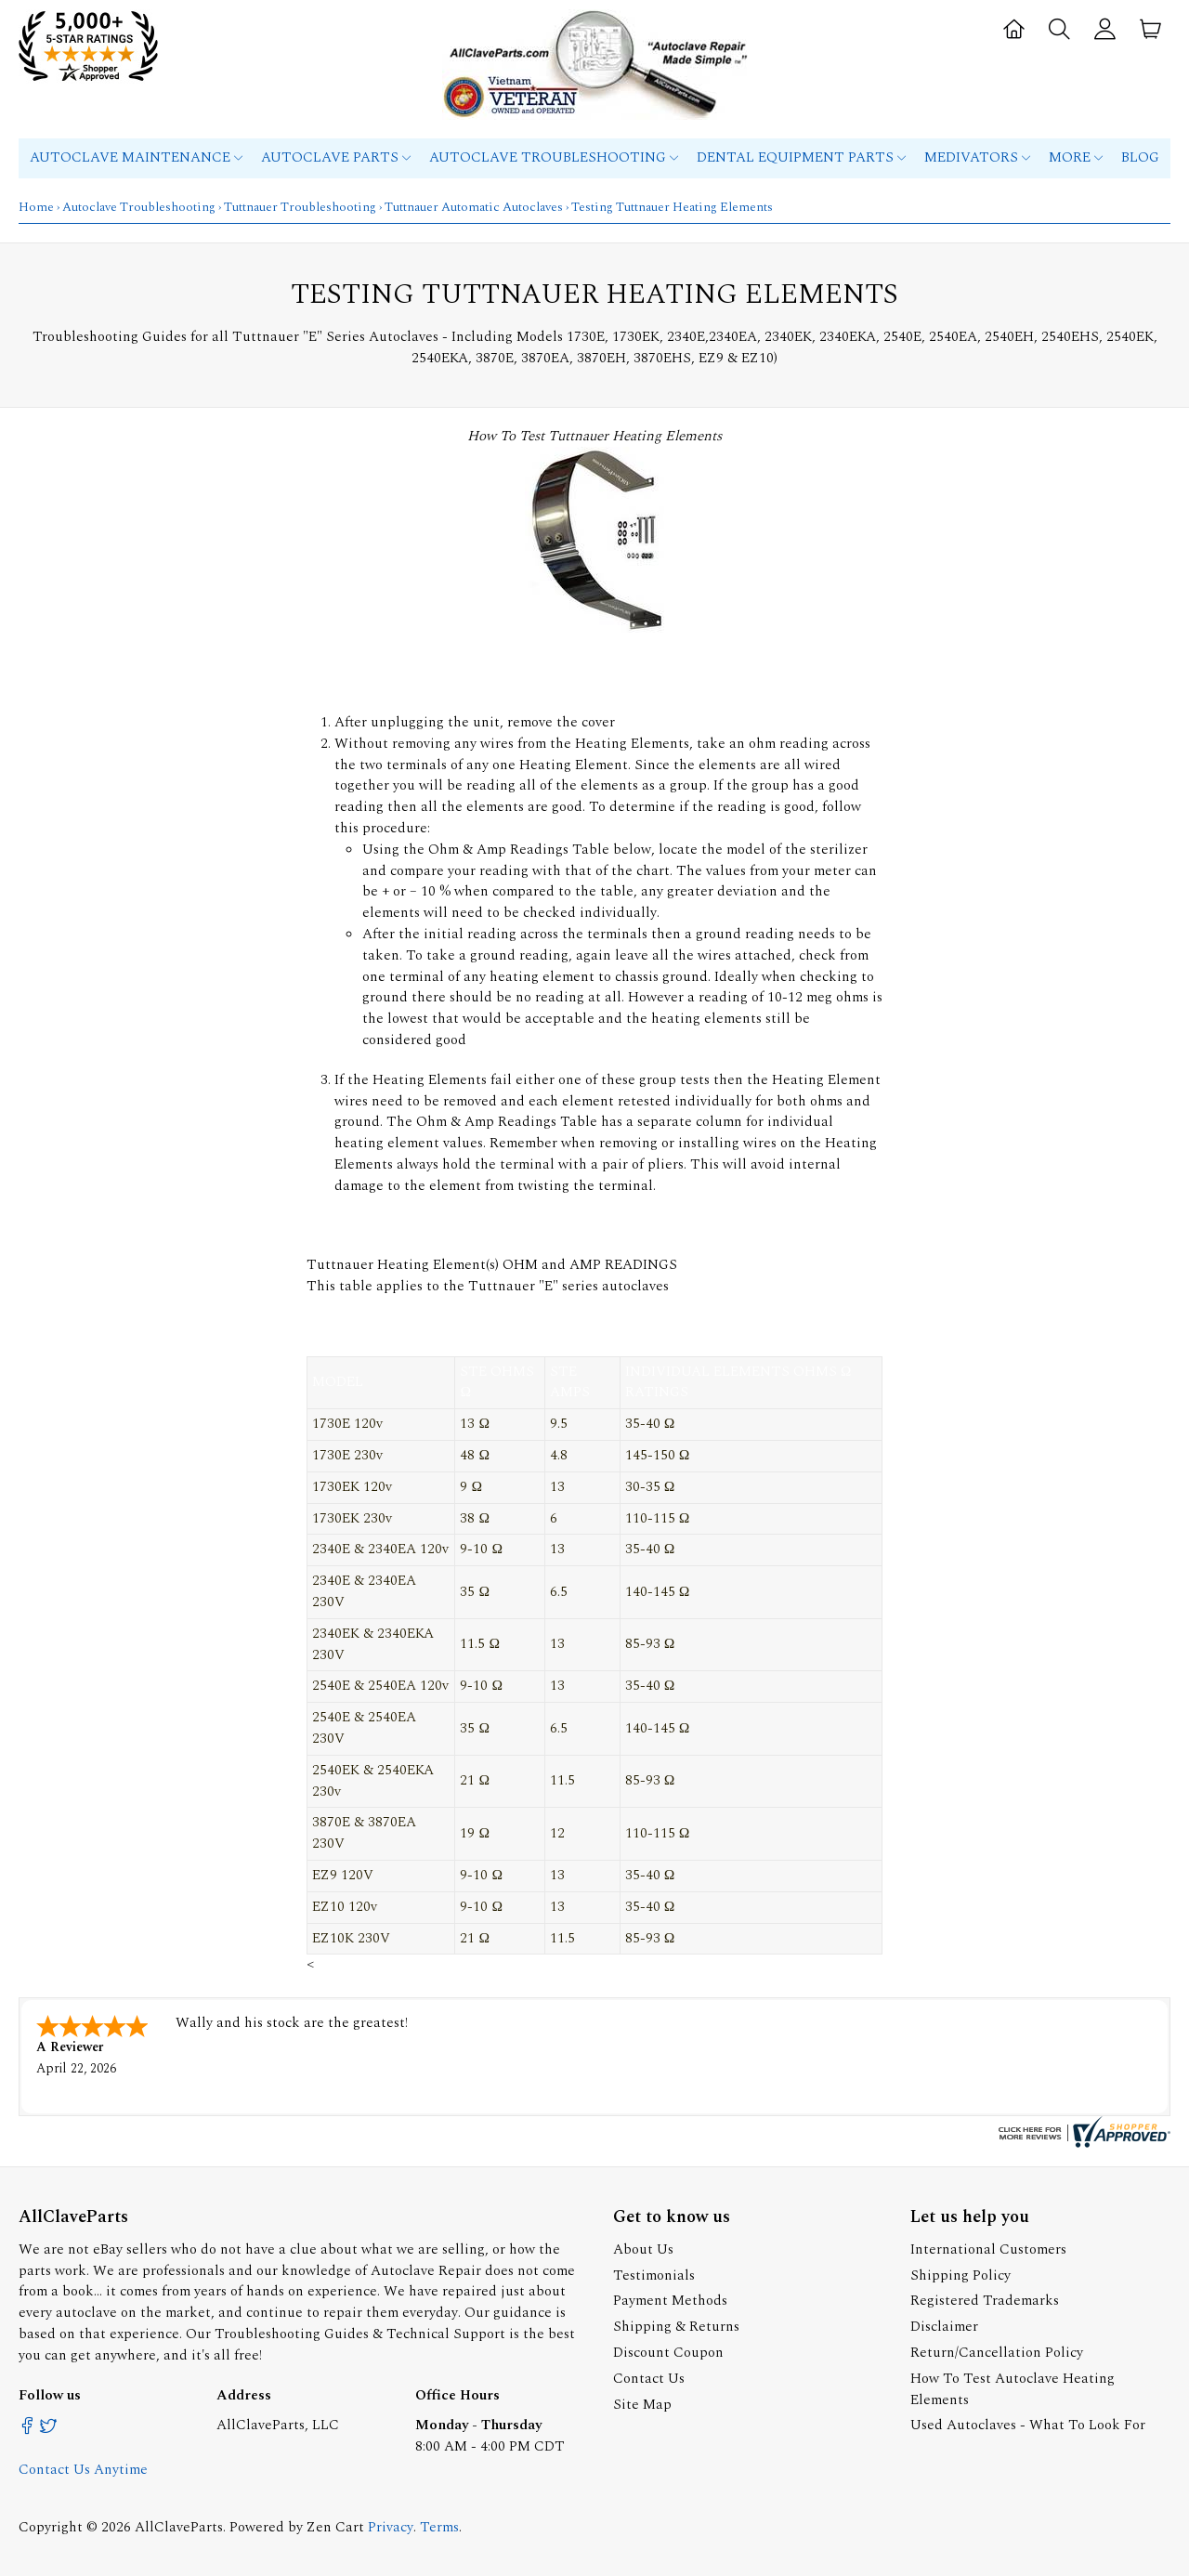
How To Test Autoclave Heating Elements (1012, 2389)
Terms (439, 2527)
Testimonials (654, 2275)
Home (36, 207)
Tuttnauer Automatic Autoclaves (474, 207)
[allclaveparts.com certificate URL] (1082, 2143)
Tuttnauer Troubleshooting (300, 207)
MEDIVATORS (977, 157)
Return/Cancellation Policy (996, 2352)
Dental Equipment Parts (801, 157)
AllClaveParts (179, 2527)
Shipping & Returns (676, 2326)
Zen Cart (335, 2527)
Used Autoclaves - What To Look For (1027, 2425)
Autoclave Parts (336, 157)
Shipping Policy (960, 2275)
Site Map (642, 2404)
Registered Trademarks (984, 2300)
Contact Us (649, 2378)
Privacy (390, 2527)
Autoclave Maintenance (136, 157)
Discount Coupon (668, 2352)
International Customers (988, 2249)
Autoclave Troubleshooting (553, 157)
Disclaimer (944, 2326)
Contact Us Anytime (83, 2469)
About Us (643, 2249)
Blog (1140, 157)
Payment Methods (670, 2300)
